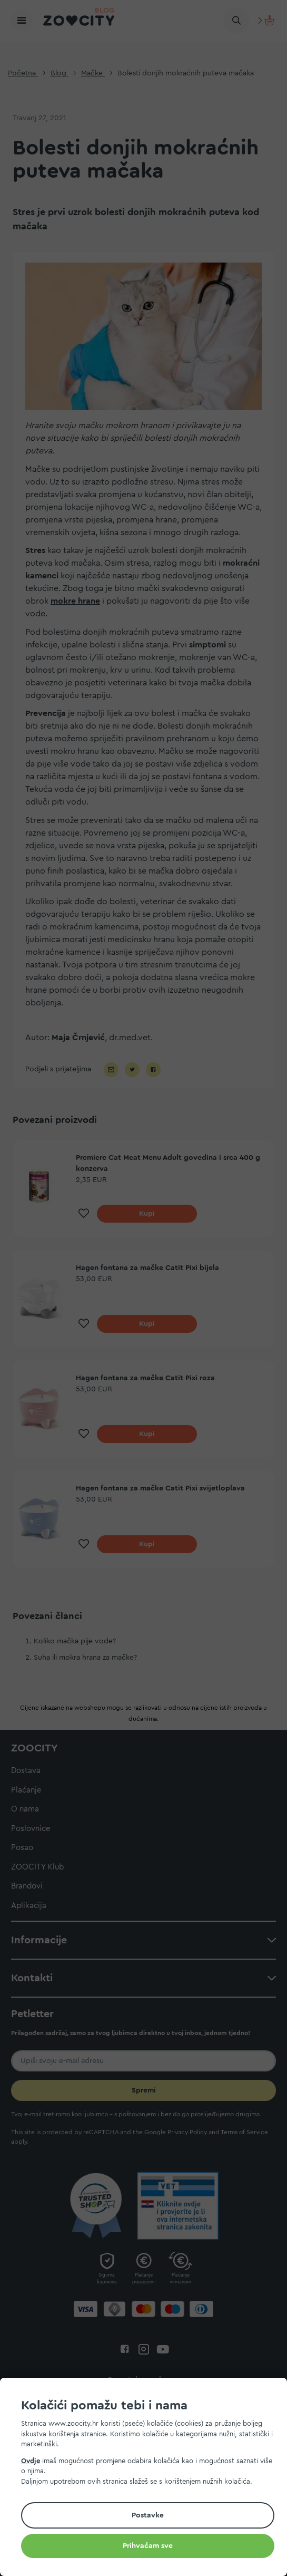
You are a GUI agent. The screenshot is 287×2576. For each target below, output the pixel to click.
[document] (147, 2478)
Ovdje (30, 2460)
